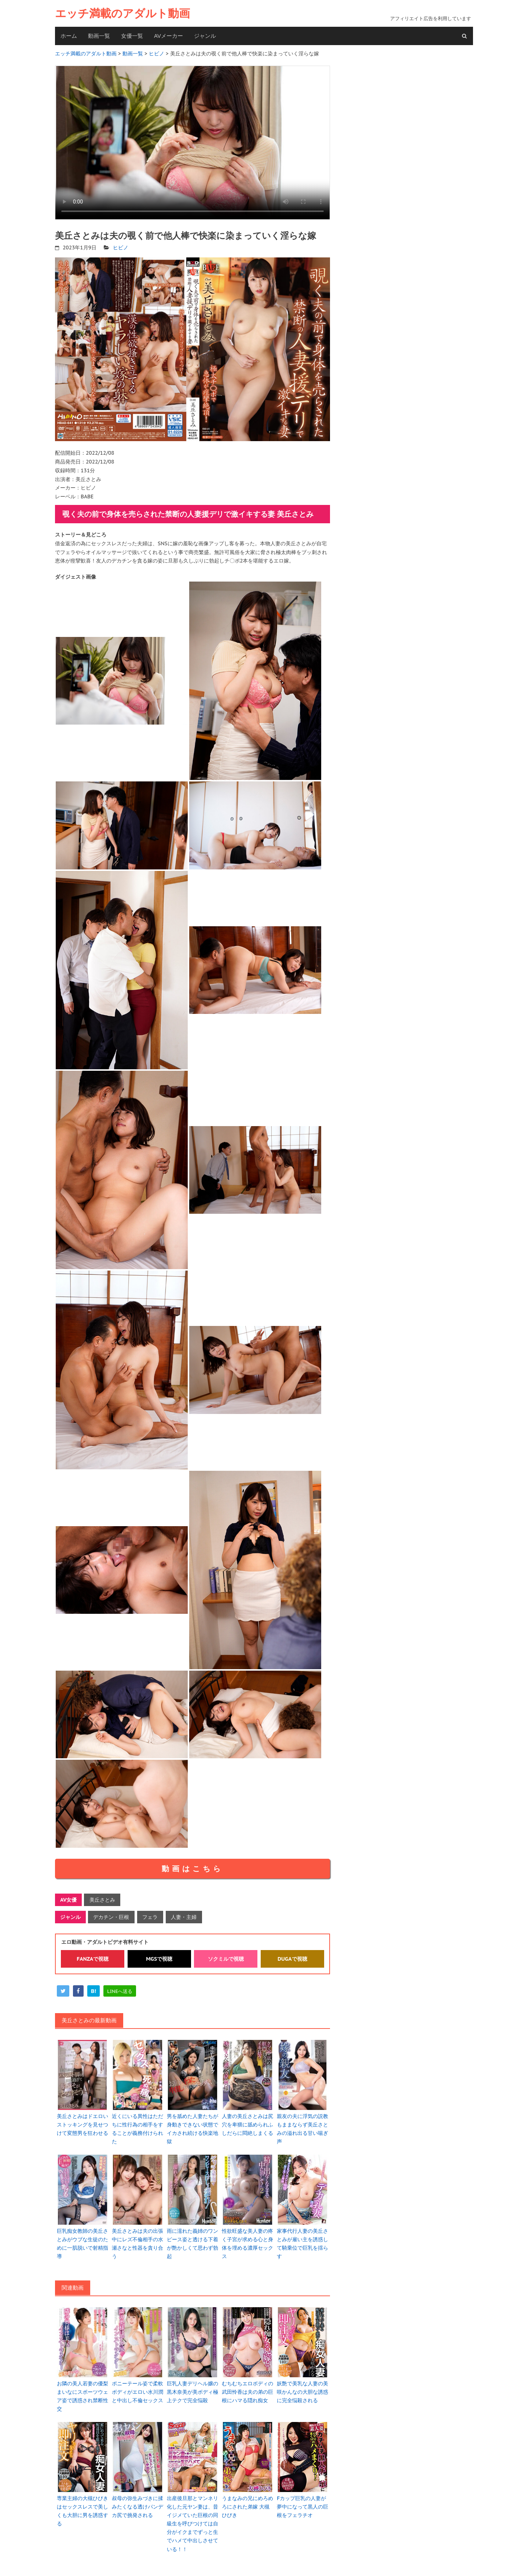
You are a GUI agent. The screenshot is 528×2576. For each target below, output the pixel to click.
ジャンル (205, 36)
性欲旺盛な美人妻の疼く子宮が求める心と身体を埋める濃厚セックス (247, 2239)
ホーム (68, 36)
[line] (119, 1989)
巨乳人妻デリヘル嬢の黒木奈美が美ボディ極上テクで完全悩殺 (192, 2387)
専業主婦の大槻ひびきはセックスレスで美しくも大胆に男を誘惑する (82, 2504)
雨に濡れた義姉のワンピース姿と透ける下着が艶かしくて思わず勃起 (192, 2239)
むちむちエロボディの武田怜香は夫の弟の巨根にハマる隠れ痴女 (247, 2387)
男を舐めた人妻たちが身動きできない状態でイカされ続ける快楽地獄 (192, 2125)
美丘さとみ (102, 1898)
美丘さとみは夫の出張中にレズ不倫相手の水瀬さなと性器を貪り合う (137, 2239)
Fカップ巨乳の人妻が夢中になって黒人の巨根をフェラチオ (302, 2500)
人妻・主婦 (183, 1915)
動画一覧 (99, 36)
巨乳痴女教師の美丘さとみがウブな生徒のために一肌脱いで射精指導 (82, 2239)
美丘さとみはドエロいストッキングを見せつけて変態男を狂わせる (82, 2121)
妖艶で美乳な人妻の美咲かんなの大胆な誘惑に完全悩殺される (302, 2387)
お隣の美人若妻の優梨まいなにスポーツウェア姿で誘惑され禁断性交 (82, 2391)
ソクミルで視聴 (226, 1956)
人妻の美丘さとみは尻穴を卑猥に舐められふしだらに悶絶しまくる (247, 2121)
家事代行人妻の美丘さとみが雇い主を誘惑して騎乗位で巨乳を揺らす (302, 2239)
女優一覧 (132, 36)
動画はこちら (192, 1867)
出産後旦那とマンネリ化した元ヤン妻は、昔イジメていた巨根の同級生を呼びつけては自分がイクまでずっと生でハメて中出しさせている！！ (192, 2517)
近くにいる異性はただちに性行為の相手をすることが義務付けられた (137, 2125)
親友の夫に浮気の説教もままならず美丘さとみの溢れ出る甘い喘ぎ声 (302, 2125)
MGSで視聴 (159, 1956)
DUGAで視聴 (292, 1956)
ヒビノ (120, 246)
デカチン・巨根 (111, 1915)
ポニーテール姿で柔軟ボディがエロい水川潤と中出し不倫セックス (137, 2387)
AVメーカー (168, 36)
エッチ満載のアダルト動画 (122, 13)
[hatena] (93, 1989)
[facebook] (78, 1989)
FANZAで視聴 (93, 1956)
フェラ (149, 1915)
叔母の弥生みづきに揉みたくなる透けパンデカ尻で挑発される (137, 2500)
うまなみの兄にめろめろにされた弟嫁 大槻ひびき (247, 2500)
